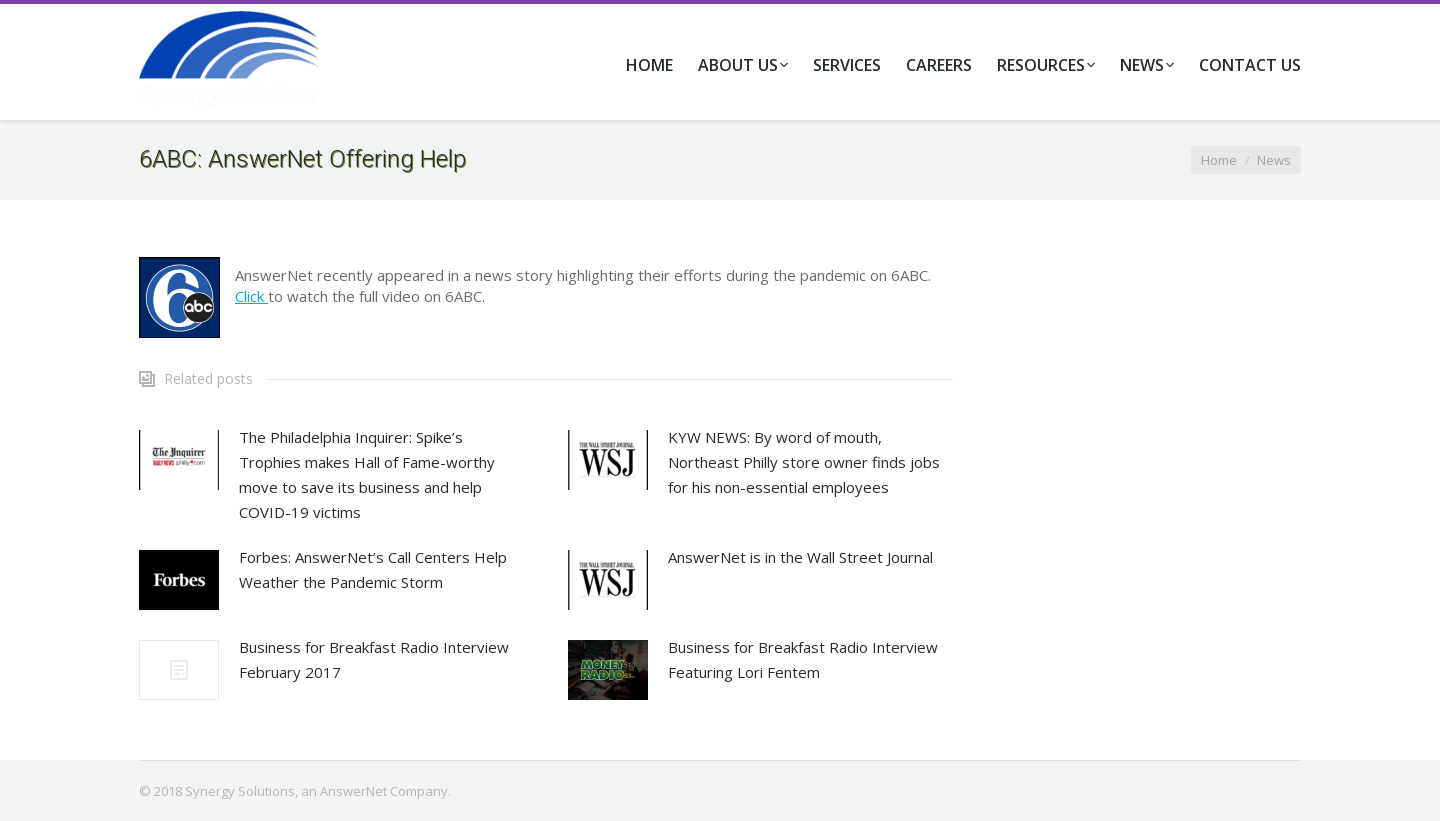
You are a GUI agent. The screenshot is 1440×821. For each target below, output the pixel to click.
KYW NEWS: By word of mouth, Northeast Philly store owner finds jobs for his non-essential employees (804, 462)
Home (1219, 160)
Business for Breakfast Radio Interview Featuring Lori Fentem (803, 659)
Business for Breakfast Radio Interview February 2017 (374, 659)
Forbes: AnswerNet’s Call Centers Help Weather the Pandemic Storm (373, 569)
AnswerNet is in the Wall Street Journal (800, 557)
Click (251, 296)
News (1274, 160)
